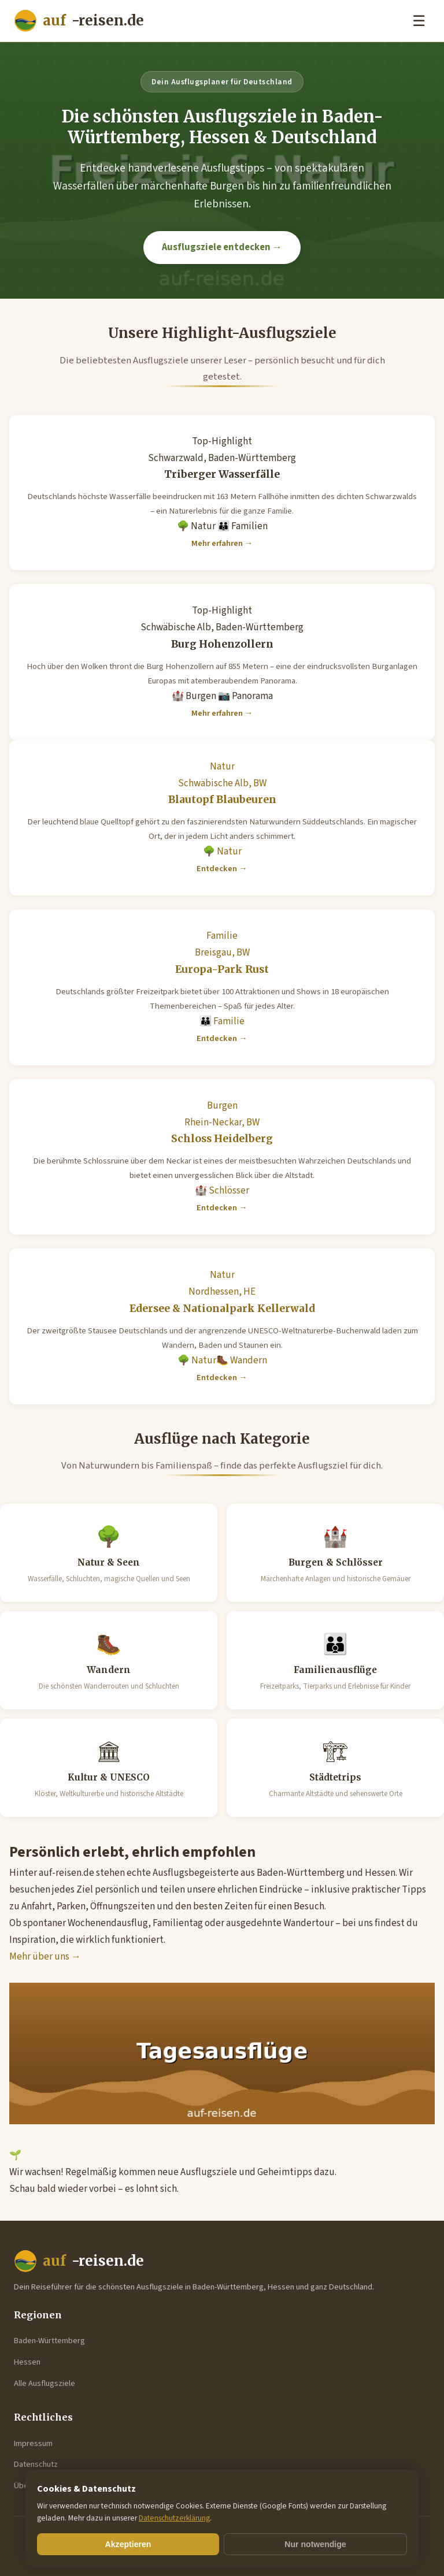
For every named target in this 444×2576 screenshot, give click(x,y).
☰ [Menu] (419, 21)
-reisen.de (79, 21)
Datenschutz (36, 2464)
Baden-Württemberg (49, 2341)
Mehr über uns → (45, 1957)
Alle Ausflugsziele (44, 2383)
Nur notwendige (315, 2544)
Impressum (33, 2443)
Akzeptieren (128, 2544)
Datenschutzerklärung (174, 2517)
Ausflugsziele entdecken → (222, 247)
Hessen (27, 2362)
